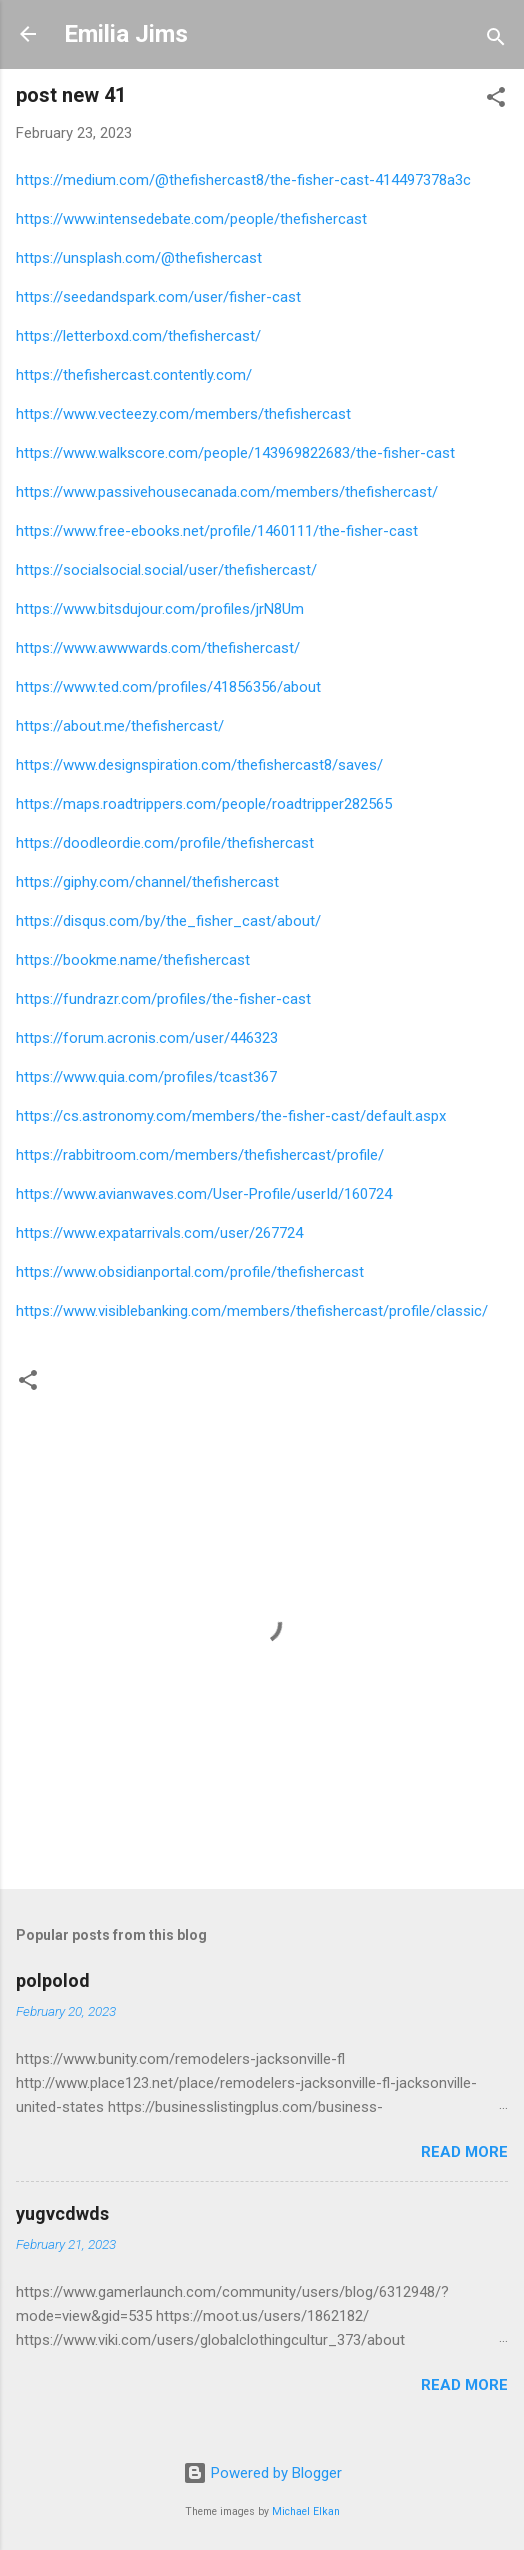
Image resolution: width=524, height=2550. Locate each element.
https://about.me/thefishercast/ (120, 726)
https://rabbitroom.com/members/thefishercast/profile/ (200, 1155)
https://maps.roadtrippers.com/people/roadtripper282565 (204, 804)
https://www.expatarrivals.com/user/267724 (159, 1233)
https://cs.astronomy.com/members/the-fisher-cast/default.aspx (231, 1116)
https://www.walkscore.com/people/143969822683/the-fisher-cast (235, 453)
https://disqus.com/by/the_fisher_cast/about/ (168, 921)
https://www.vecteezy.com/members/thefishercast (183, 414)
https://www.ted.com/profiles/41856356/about (168, 687)
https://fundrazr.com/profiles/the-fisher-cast (163, 999)
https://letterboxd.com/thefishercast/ (138, 336)
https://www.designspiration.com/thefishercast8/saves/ (199, 765)
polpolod (53, 1980)
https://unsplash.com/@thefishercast (139, 258)
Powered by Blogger (262, 2473)
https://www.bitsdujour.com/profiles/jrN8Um (160, 609)
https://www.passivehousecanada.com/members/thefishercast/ (227, 492)
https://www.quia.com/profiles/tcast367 (146, 1077)
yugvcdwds (62, 2213)
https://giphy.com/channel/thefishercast (147, 882)
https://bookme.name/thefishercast (133, 960)
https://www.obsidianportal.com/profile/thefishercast (190, 1272)
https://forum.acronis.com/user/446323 (147, 1038)
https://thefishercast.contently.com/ (134, 375)
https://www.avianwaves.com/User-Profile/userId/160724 (204, 1194)
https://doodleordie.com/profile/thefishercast (165, 843)
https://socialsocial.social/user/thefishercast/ (166, 570)
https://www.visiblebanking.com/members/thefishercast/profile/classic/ (252, 1311)
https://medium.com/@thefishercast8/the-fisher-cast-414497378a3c (243, 180)
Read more (464, 2152)
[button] (496, 100)
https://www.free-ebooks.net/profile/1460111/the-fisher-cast (217, 531)
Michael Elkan (306, 2511)
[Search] (496, 40)
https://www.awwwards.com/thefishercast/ (158, 648)
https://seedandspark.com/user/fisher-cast (158, 297)
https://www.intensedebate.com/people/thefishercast (191, 219)
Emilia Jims (126, 34)
